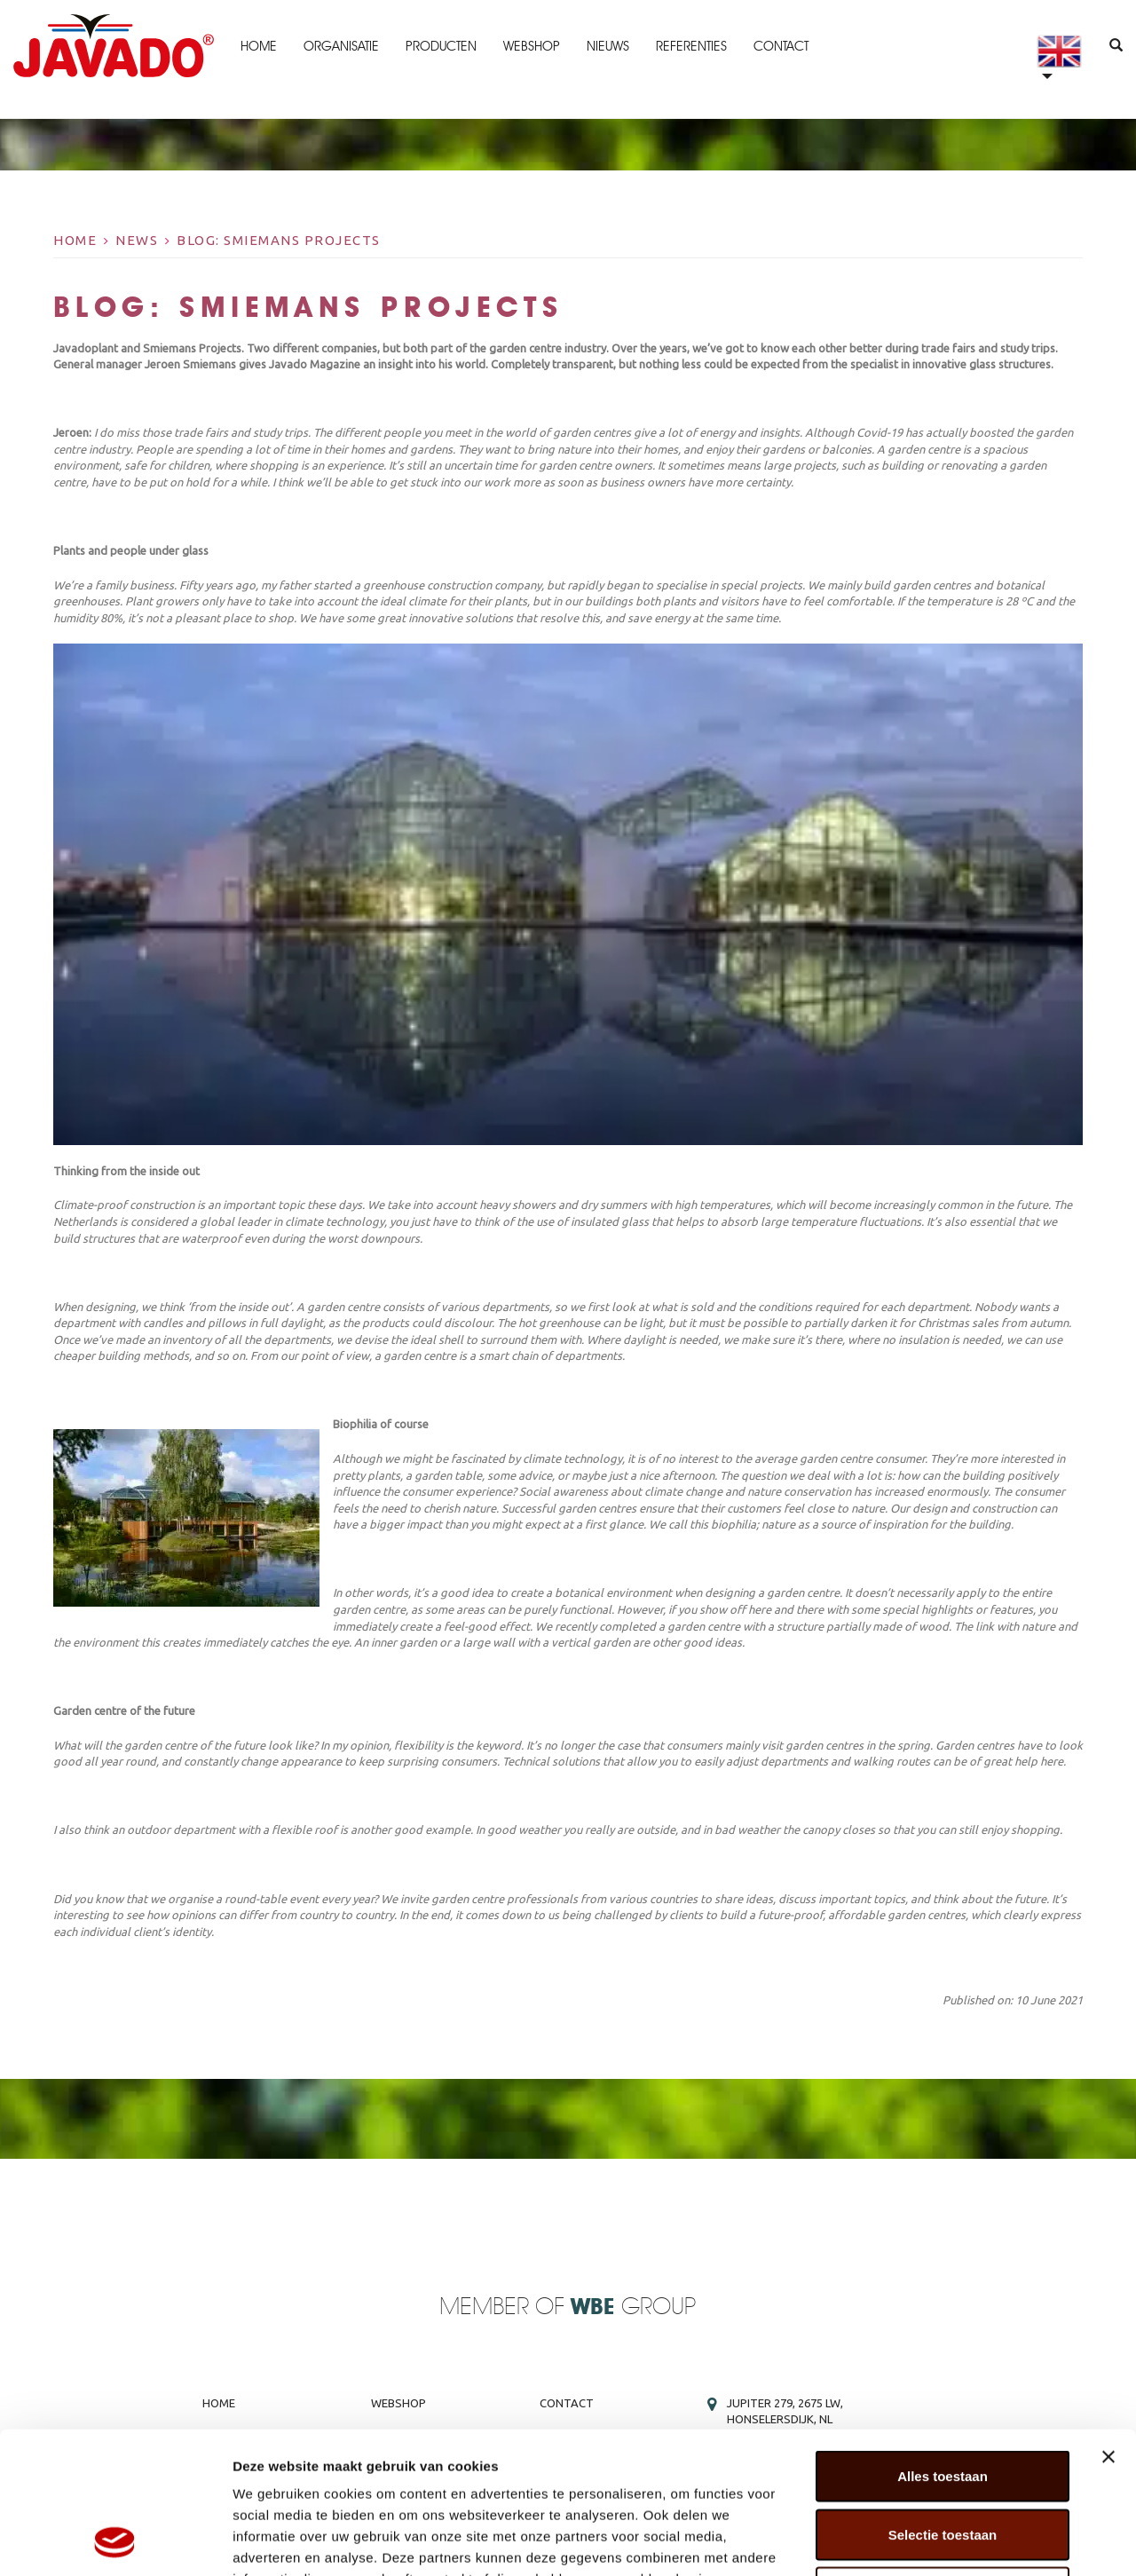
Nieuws (608, 46)
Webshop (531, 46)
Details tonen (959, 2540)
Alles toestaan (942, 2343)
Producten (441, 46)
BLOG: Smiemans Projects (279, 240)
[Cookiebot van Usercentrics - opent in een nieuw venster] (115, 2541)
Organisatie (341, 46)
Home (259, 46)
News (136, 240)
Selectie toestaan (943, 2401)
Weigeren (942, 2459)
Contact (781, 46)
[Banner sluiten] (1108, 2324)
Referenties (691, 46)
